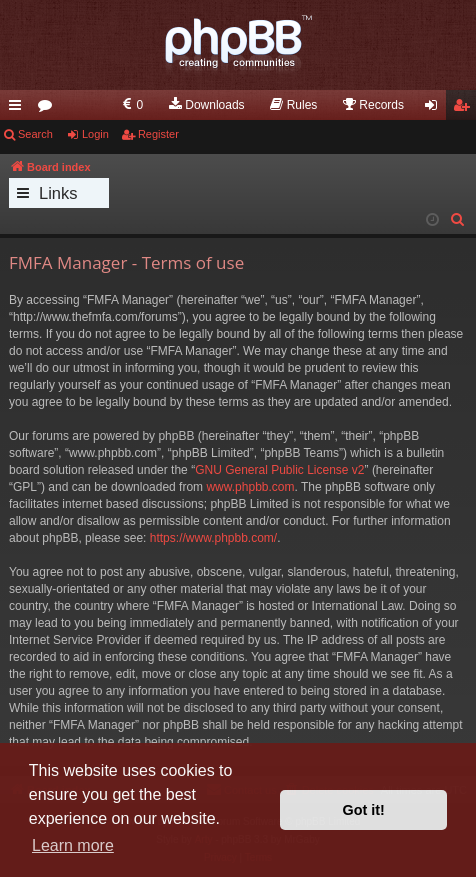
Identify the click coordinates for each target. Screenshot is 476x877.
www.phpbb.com (250, 487)
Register (158, 134)
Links (58, 193)
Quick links (19, 109)
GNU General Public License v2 (279, 470)
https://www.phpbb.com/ (213, 538)
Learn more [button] (73, 845)
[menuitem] (131, 105)
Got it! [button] (364, 810)
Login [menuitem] (435, 109)
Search (35, 134)
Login (95, 134)
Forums (49, 109)
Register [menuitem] (465, 109)
